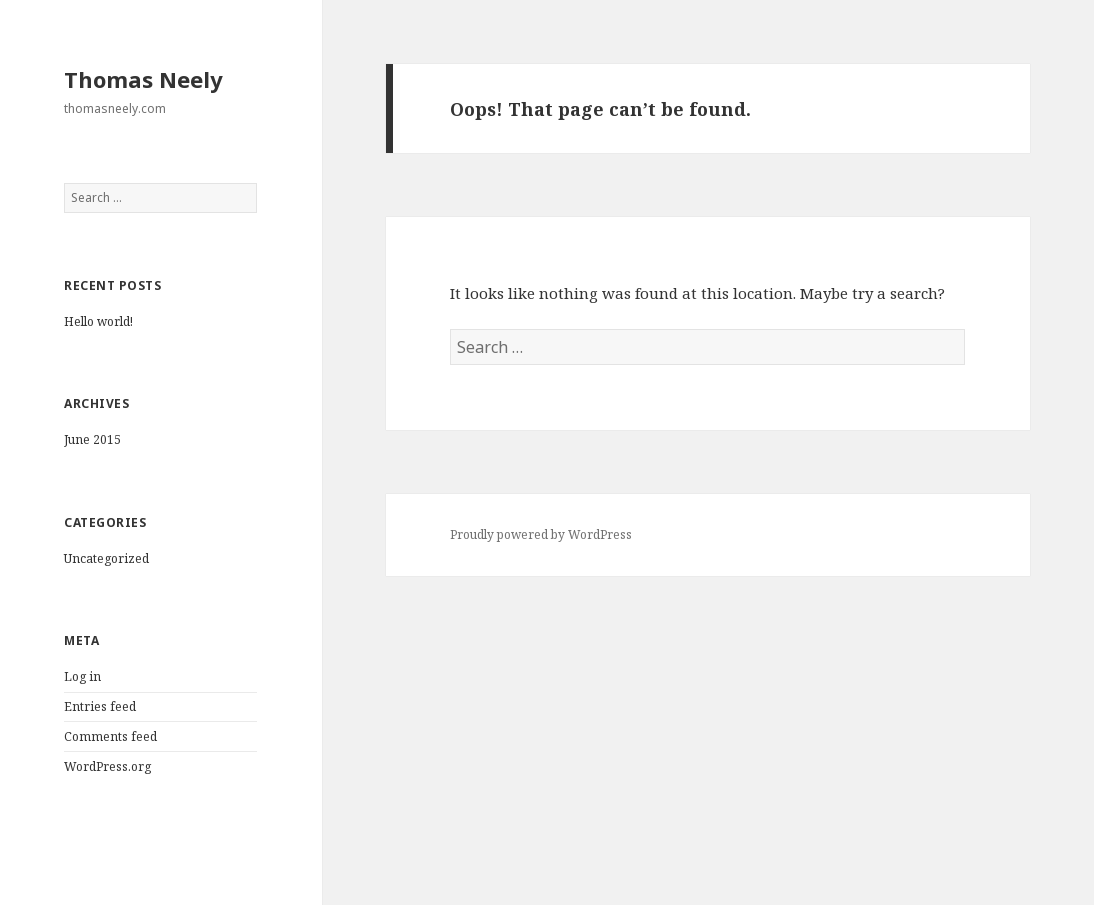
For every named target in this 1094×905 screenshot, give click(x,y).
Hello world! (98, 321)
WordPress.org (107, 766)
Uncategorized (106, 558)
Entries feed (100, 706)
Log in (82, 676)
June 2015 (92, 439)
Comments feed (110, 736)
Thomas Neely (143, 79)
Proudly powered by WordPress (541, 534)
